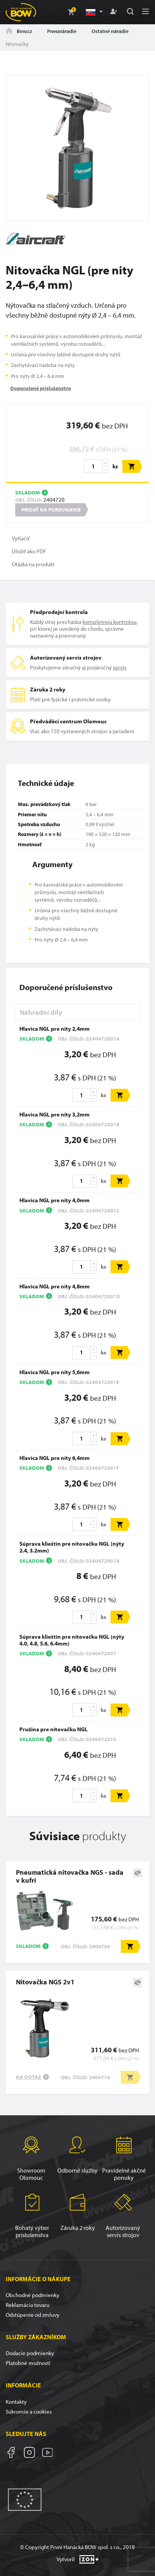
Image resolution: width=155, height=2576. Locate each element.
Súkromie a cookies (29, 2411)
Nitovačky (17, 44)
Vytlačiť (21, 538)
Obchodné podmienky (32, 2295)
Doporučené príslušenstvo (40, 388)
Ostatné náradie (110, 31)
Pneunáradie (61, 31)
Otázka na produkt (33, 564)
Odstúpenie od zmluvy (32, 2314)
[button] (93, 12)
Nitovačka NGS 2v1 (45, 1982)
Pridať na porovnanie (51, 509)
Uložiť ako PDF (29, 551)
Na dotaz (28, 2077)
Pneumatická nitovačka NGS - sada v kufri (69, 1876)
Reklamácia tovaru (27, 2304)
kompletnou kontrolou (109, 621)
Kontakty (16, 2401)
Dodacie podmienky (30, 2353)
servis (120, 667)
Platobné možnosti (28, 2363)
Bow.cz (19, 31)
